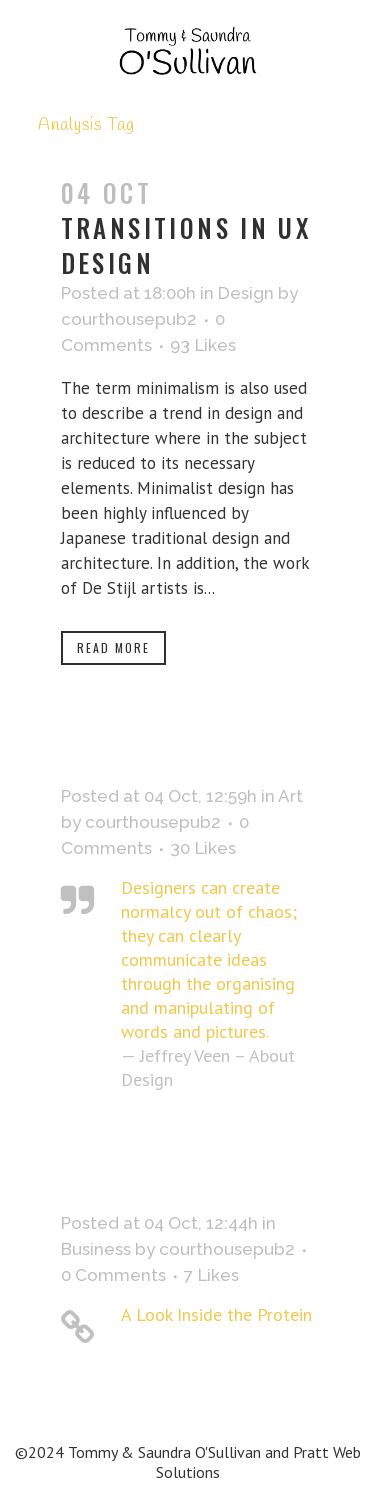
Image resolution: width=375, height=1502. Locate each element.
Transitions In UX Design (186, 245)
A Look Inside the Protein (216, 1314)
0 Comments (113, 1275)
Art (290, 796)
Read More (113, 647)
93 (203, 345)
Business (96, 1249)
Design (246, 293)
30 (203, 848)
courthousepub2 (129, 319)
